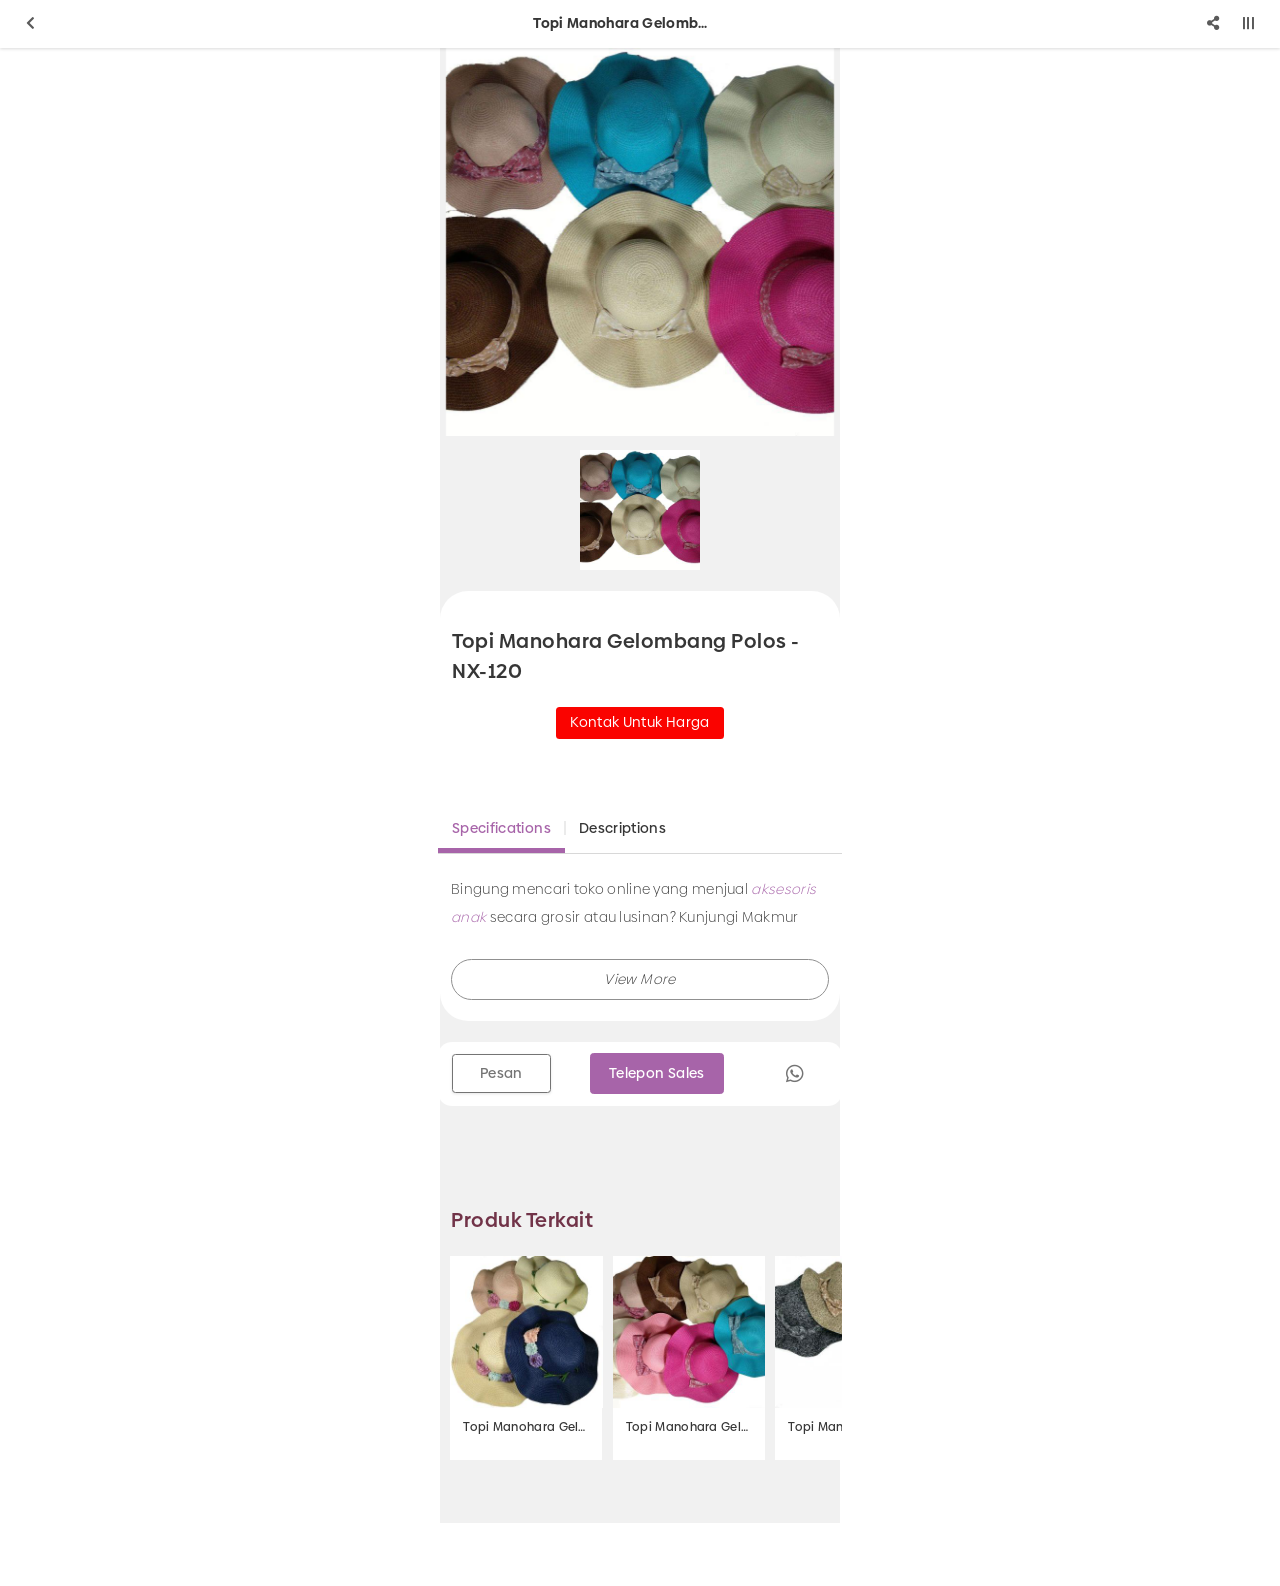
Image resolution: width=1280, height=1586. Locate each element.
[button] (640, 979)
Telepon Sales (657, 1073)
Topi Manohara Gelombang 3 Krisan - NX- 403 (526, 1427)
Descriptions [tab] (622, 828)
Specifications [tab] (501, 828)
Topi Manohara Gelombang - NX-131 (689, 1427)
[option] (640, 242)
